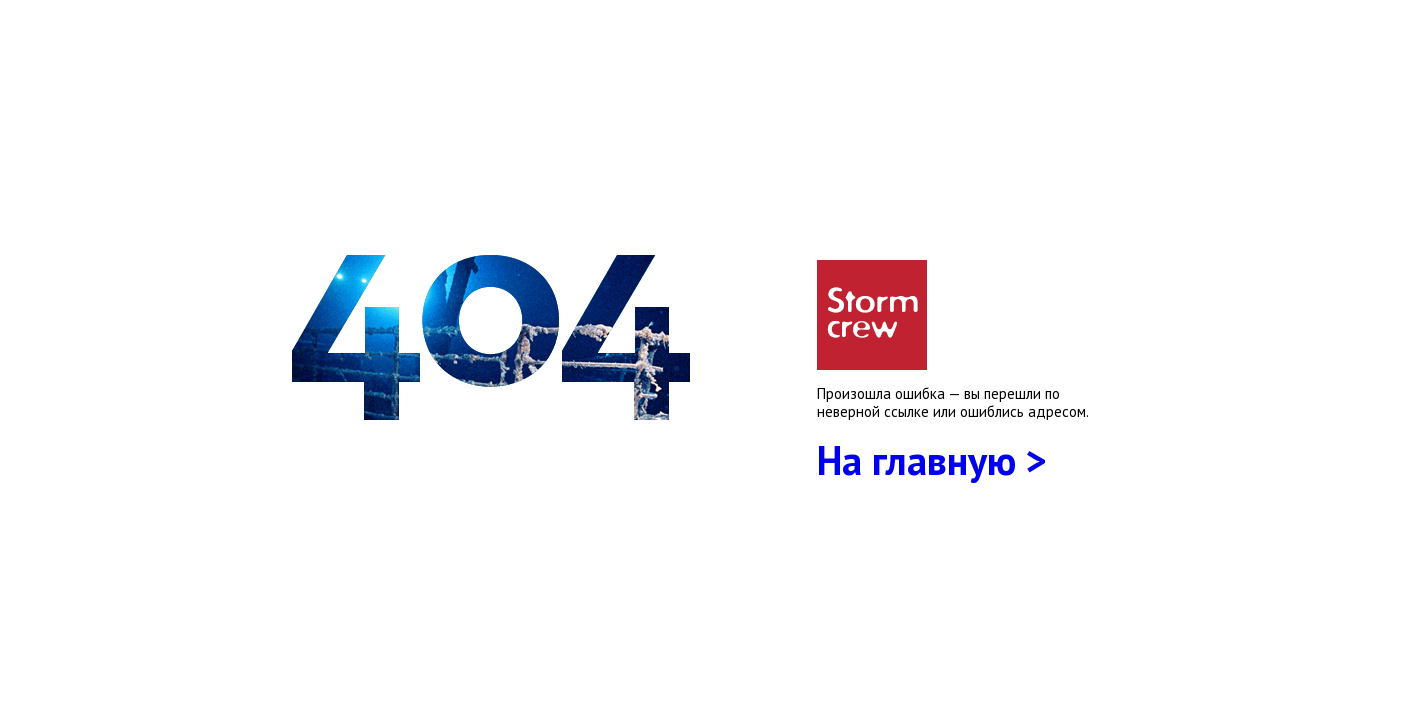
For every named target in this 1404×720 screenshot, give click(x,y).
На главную (916, 460)
